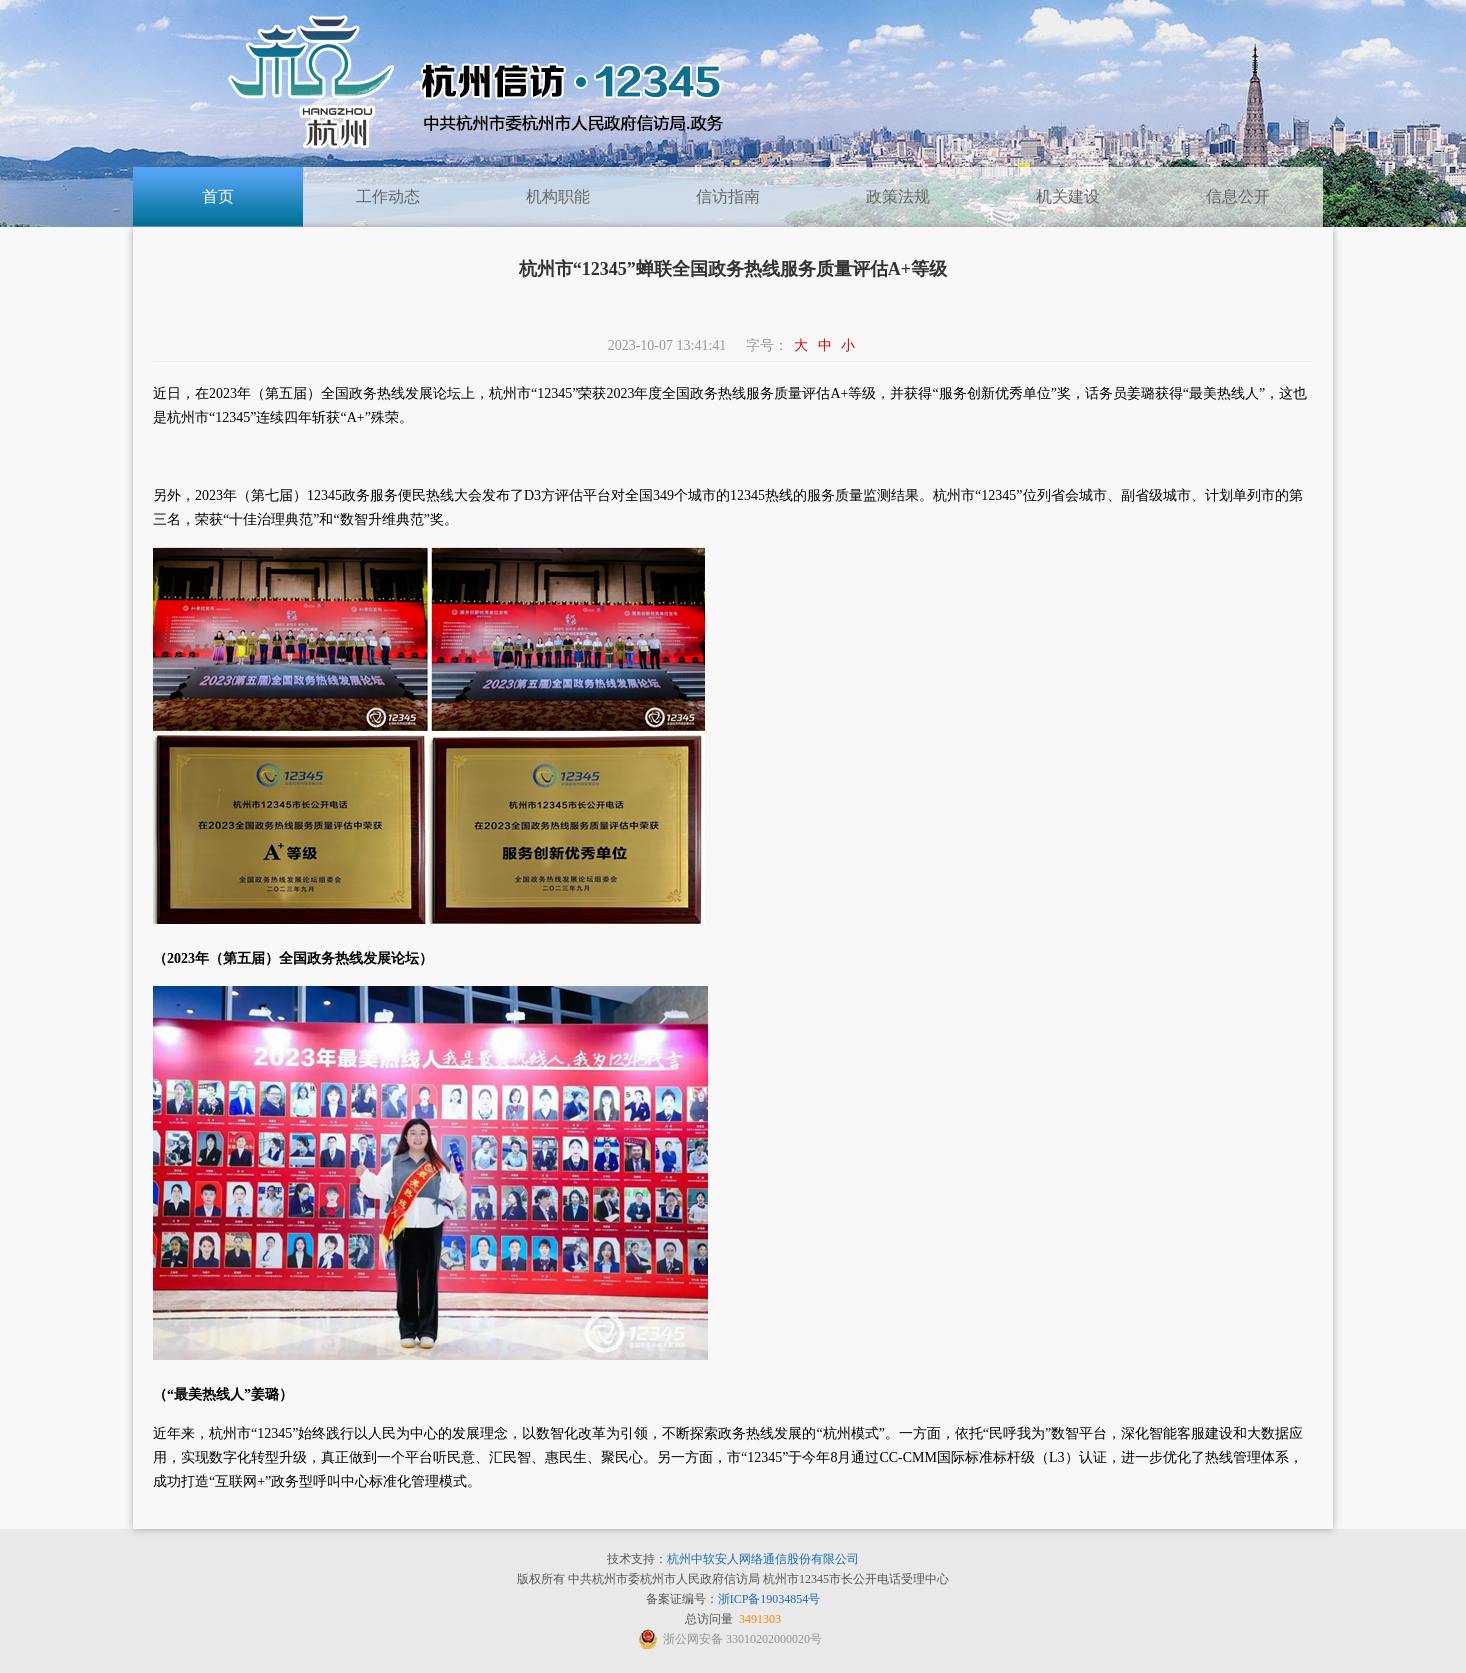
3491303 (760, 1619)
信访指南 (728, 196)
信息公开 (1238, 196)
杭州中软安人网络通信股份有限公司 (763, 1559)
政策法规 (898, 196)
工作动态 (388, 196)
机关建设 (1068, 196)
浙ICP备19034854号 (769, 1599)
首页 (218, 196)
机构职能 (558, 196)
